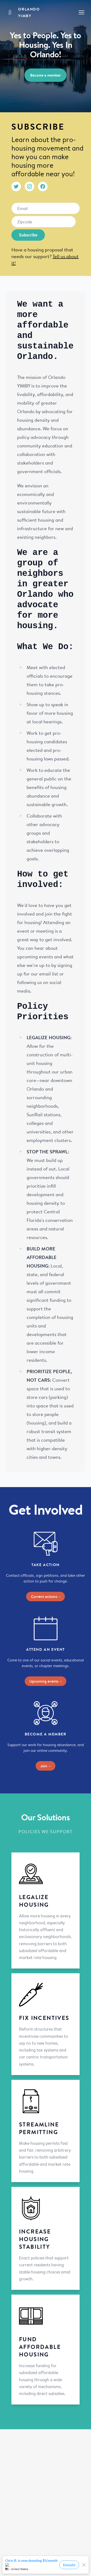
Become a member (45, 75)
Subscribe (28, 235)
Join (45, 1747)
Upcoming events (45, 1662)
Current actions (45, 1577)
